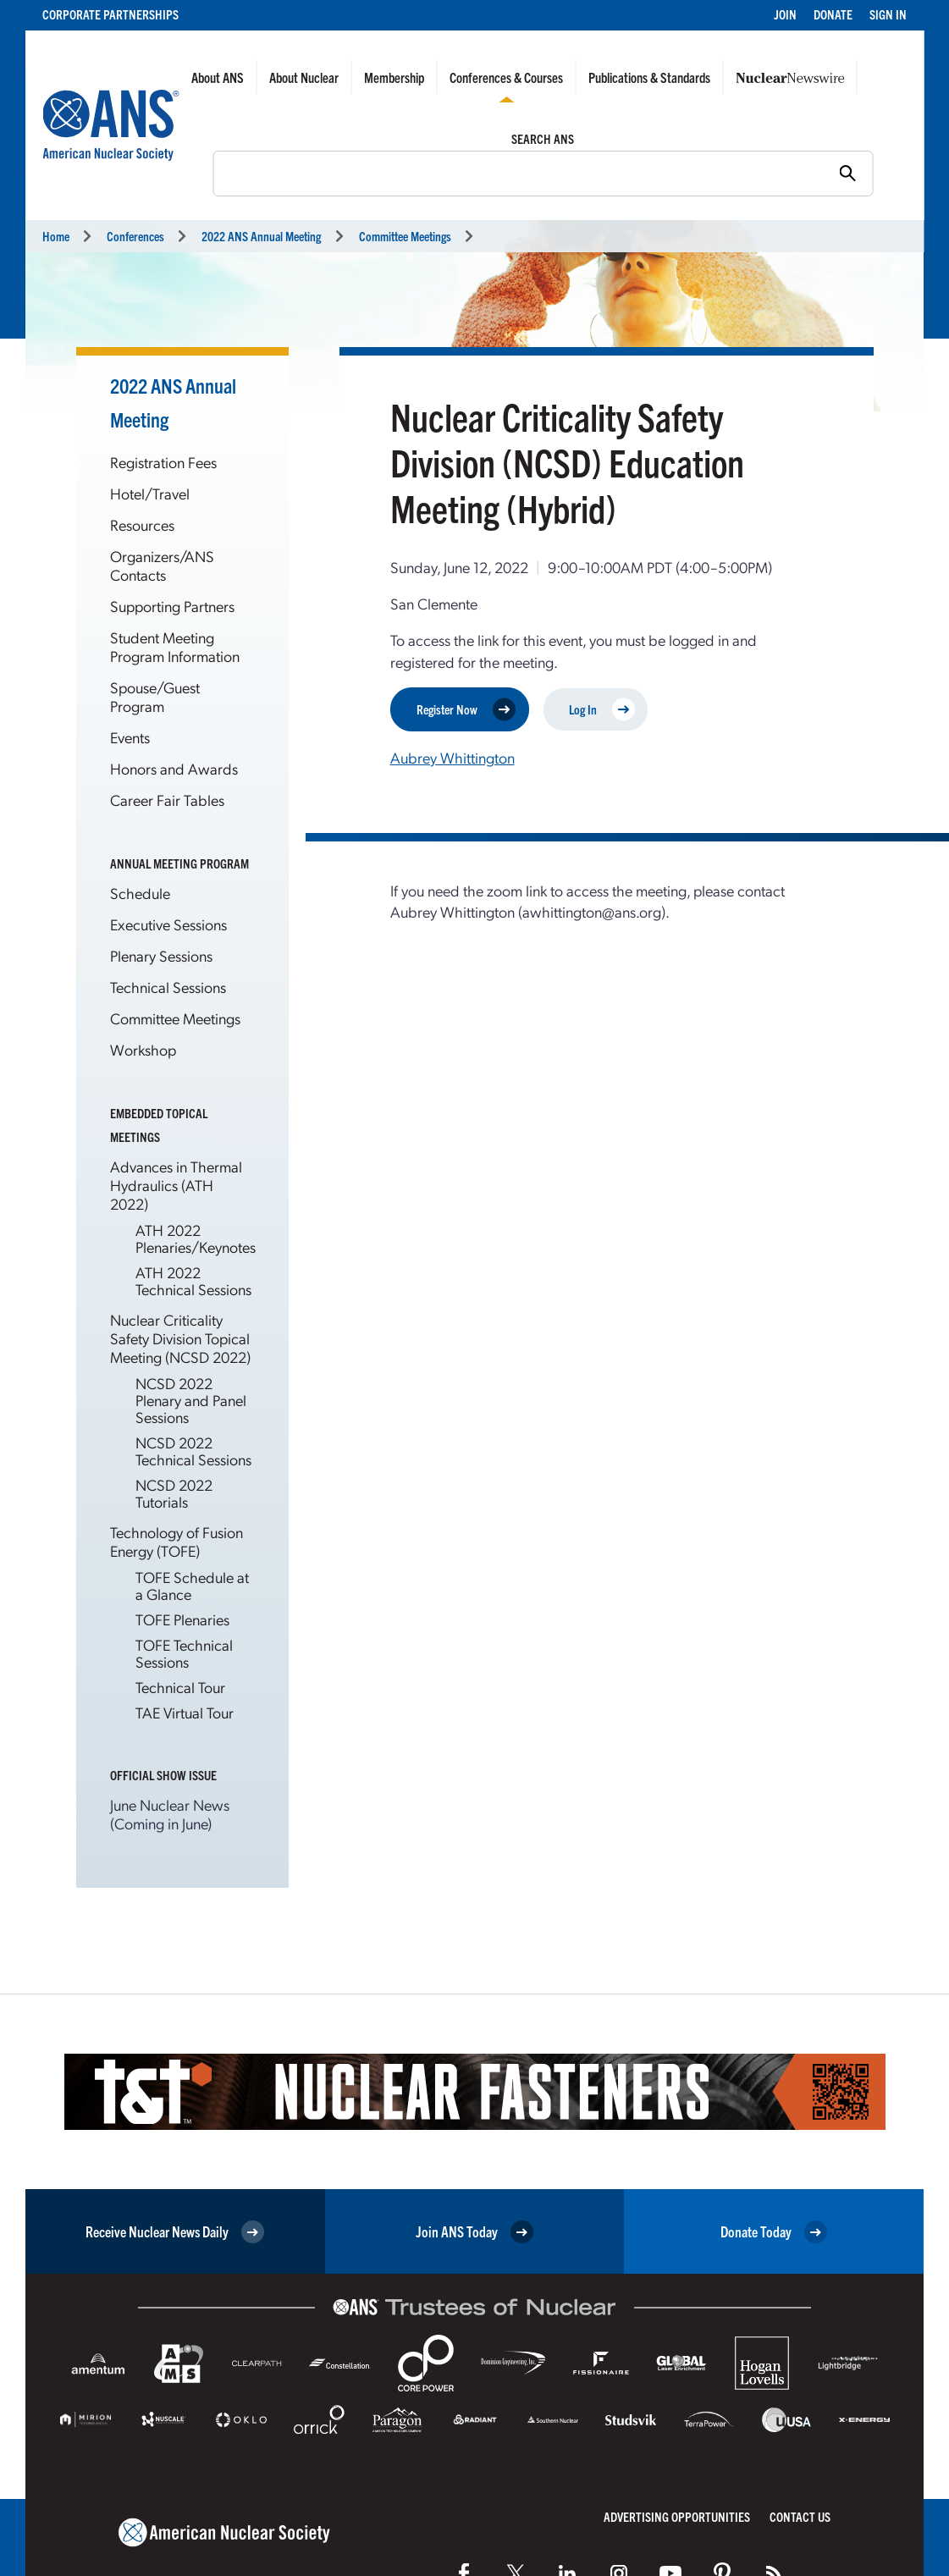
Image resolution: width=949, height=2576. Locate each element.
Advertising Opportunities (677, 2516)
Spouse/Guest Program (155, 696)
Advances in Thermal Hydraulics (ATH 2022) (176, 1184)
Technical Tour (180, 1686)
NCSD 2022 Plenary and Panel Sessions (190, 1399)
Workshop (143, 1049)
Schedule (140, 892)
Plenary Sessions (161, 955)
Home (55, 236)
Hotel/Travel (150, 493)
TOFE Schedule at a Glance (192, 1585)
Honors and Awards (174, 768)
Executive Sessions (168, 924)
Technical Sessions (168, 986)
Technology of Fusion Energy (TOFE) (176, 1541)
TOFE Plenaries (182, 1619)
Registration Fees (163, 462)
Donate (833, 14)
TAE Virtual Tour (184, 1712)
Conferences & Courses (506, 77)
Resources (142, 524)
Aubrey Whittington (452, 757)
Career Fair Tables (167, 799)
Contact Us (800, 2516)
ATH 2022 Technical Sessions (193, 1280)
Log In (602, 709)
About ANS (217, 77)
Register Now (466, 709)
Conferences (135, 236)
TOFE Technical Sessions (184, 1653)
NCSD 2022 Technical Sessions (193, 1450)
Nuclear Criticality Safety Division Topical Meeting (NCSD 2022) (180, 1338)
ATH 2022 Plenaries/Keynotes (195, 1238)
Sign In (888, 14)
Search (204, 172)
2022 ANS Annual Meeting (261, 236)
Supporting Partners (172, 605)
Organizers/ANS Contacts (162, 565)
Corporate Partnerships (110, 14)
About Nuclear (304, 77)
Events (130, 737)
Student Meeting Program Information (175, 646)
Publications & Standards (649, 77)
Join (785, 14)
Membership (394, 77)
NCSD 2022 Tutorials (173, 1493)
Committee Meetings (405, 236)
